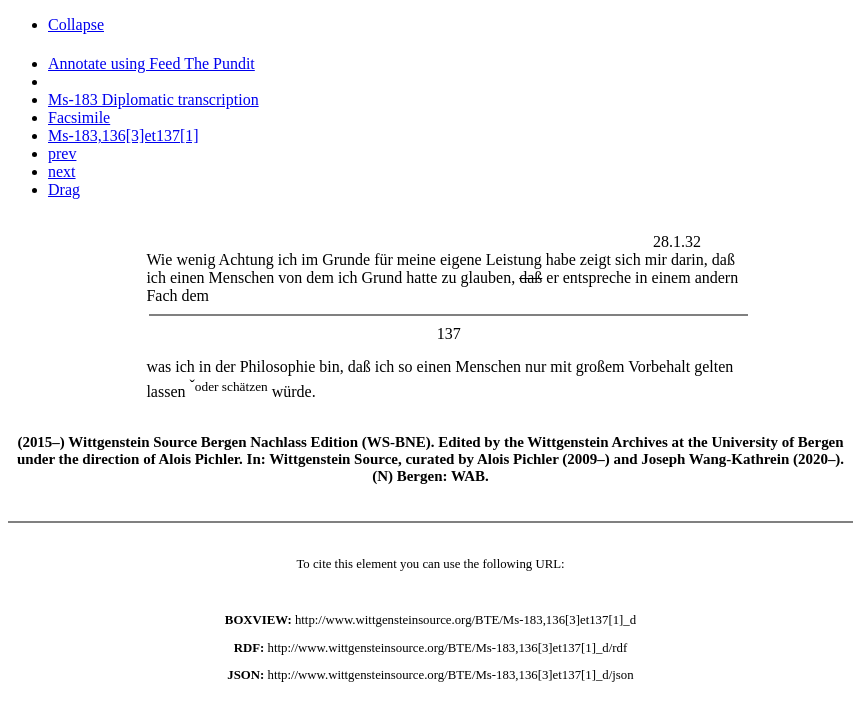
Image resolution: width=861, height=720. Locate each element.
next (62, 171)
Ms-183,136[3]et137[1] (123, 135)
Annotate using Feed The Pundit (151, 63)
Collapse (76, 24)
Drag (64, 189)
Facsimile (79, 117)
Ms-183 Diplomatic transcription (153, 99)
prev (62, 153)
